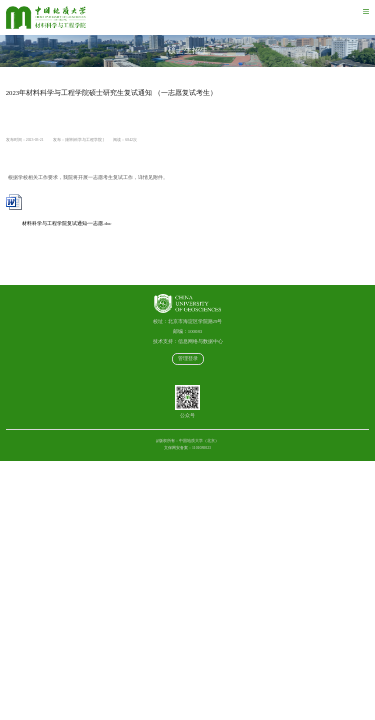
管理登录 (188, 358)
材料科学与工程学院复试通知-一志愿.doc (59, 223)
